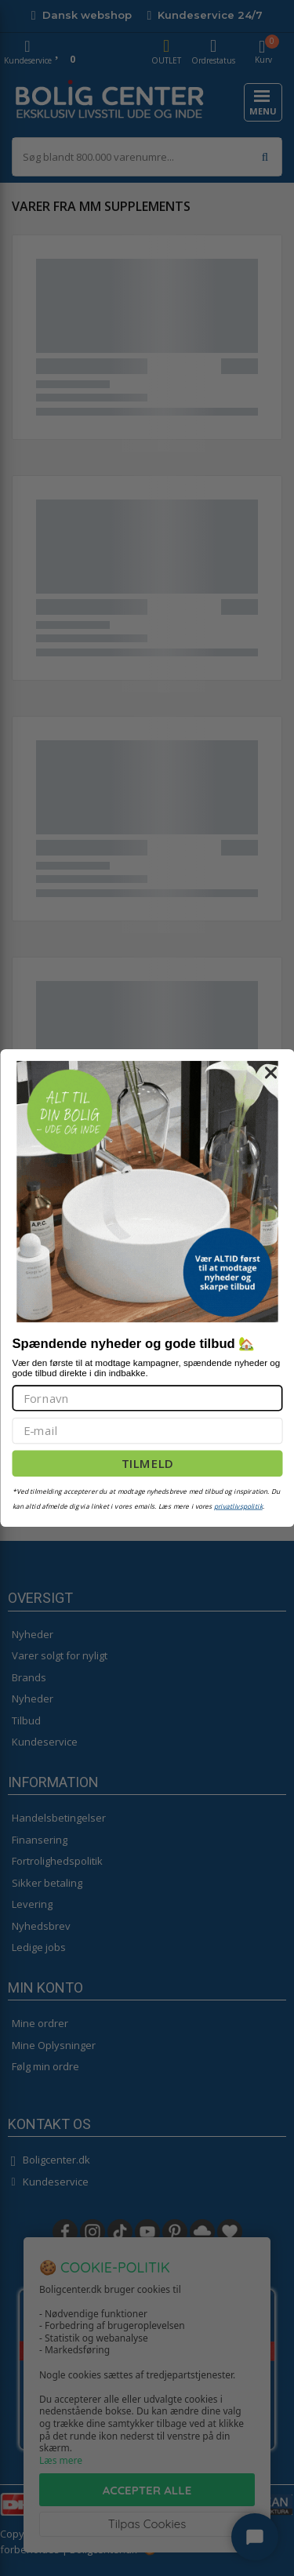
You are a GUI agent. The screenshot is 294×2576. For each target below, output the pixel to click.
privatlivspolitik (238, 1506)
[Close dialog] (270, 1073)
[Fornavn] (147, 1398)
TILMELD (147, 1463)
